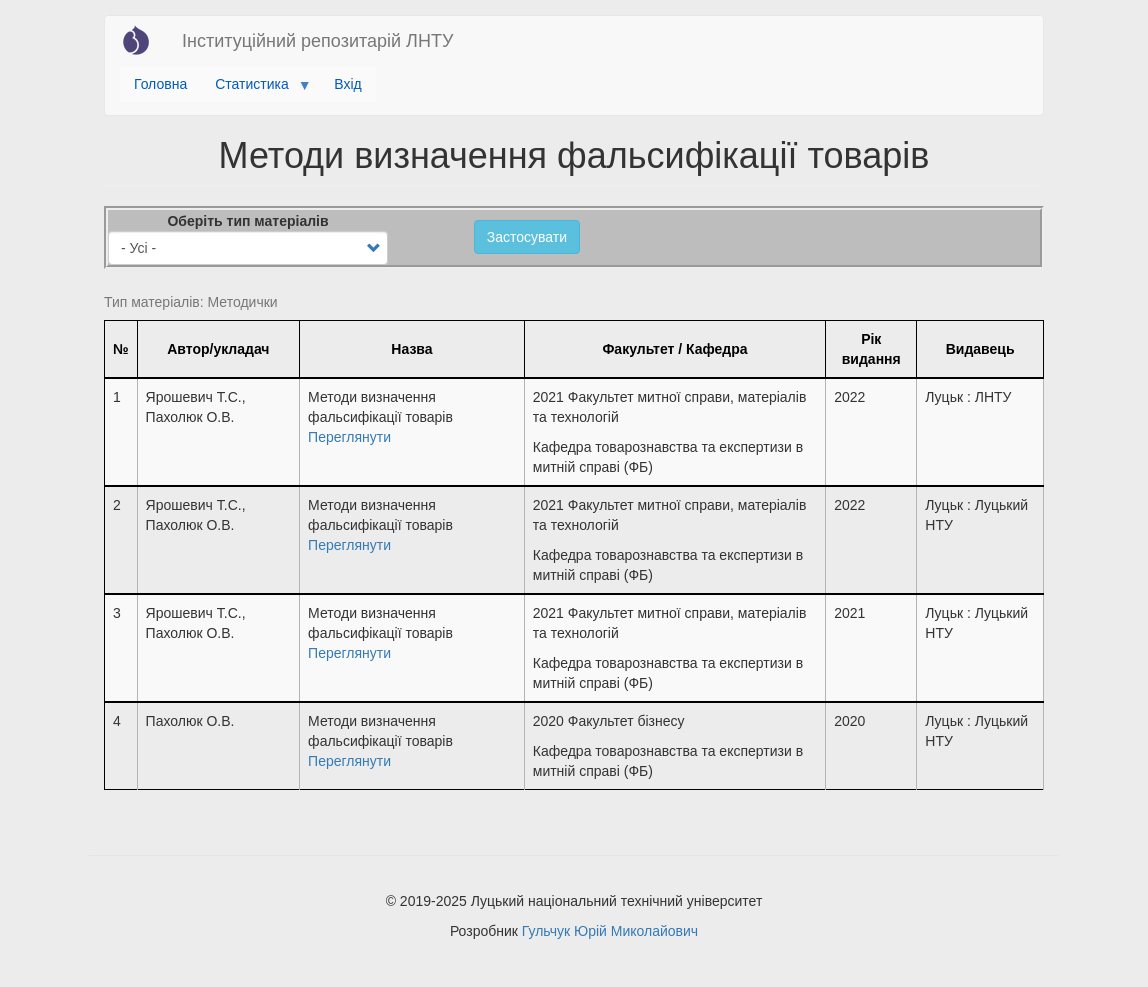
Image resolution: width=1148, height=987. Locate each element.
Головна (160, 84)
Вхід (347, 84)
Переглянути (349, 437)
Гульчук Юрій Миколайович (610, 931)
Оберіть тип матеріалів (247, 221)
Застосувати (527, 237)
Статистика (255, 89)
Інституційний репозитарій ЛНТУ (317, 41)
